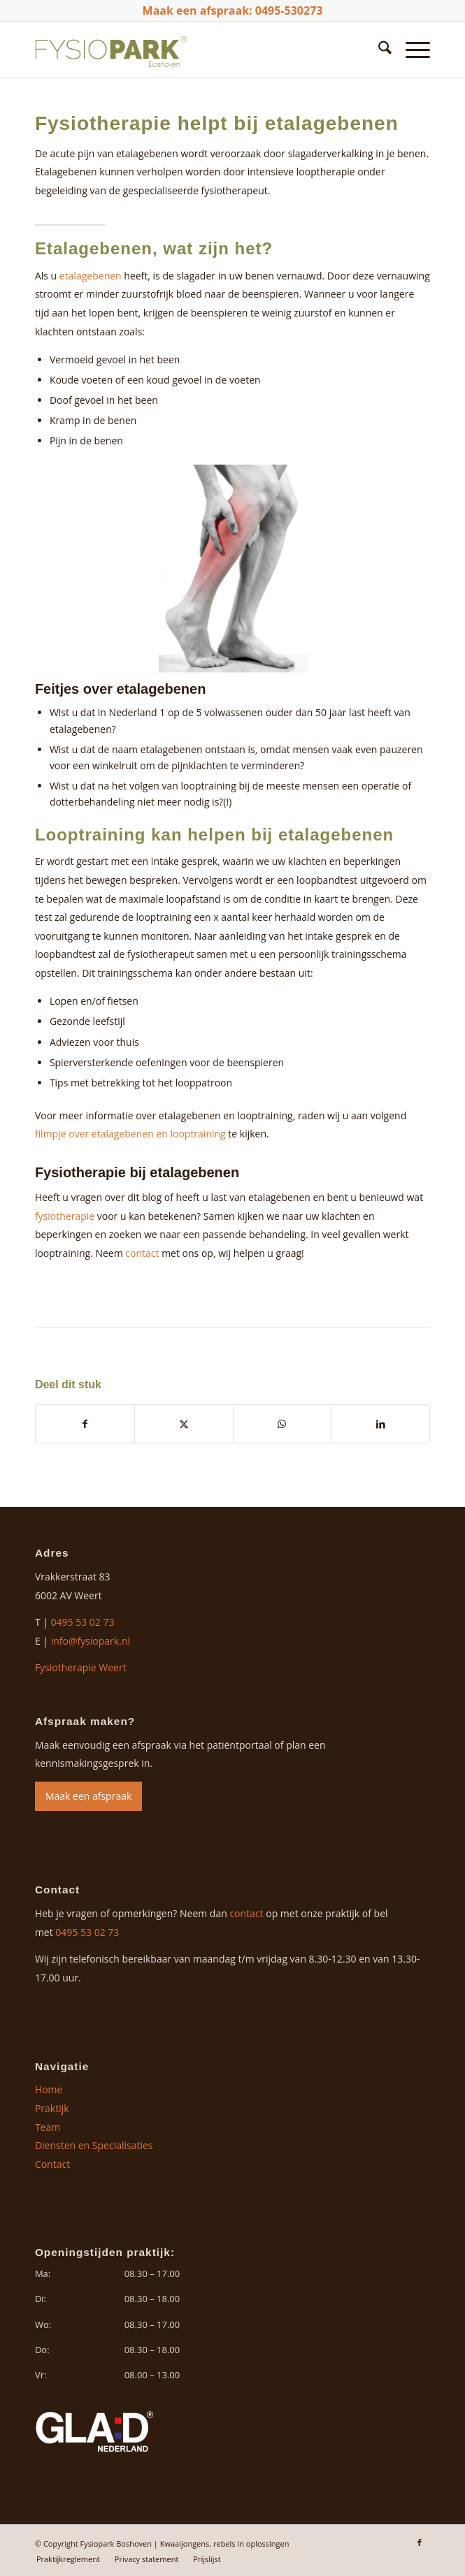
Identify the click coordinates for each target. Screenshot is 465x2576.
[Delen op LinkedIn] (380, 1424)
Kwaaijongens (185, 2543)
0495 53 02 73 (83, 1622)
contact (142, 1253)
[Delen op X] (184, 1424)
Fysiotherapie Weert (81, 1667)
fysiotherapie (64, 1216)
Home (49, 2089)
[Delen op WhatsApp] (282, 1424)
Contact (52, 2164)
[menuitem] (378, 50)
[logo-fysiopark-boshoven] (193, 50)
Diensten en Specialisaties (94, 2145)
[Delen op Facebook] (85, 1424)
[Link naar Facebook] (419, 2542)
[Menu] (411, 50)
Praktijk (52, 2108)
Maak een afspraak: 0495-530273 (233, 10)
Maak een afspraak (88, 1796)
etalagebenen (90, 275)
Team (47, 2127)
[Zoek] (378, 50)
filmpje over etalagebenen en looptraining (130, 1133)
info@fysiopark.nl (90, 1640)
